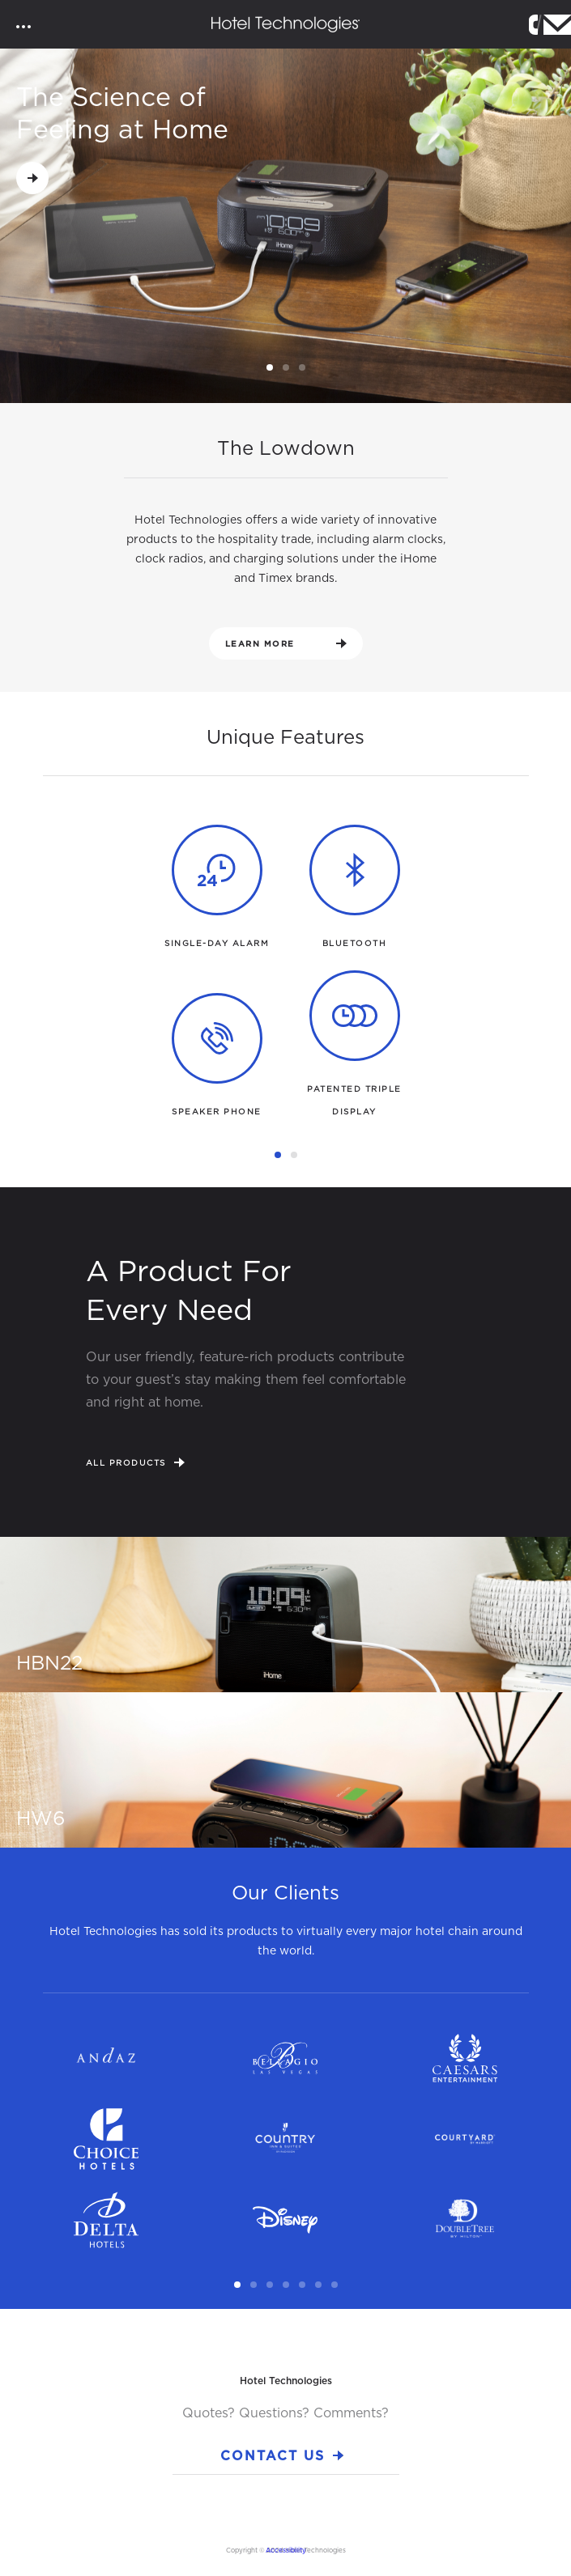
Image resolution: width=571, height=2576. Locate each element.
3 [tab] (304, 368)
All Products (135, 1462)
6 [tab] (320, 2285)
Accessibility (286, 2550)
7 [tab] (337, 2285)
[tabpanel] (285, 227)
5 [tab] (304, 2285)
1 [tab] (272, 368)
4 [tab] (288, 2285)
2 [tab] (288, 368)
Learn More (286, 643)
